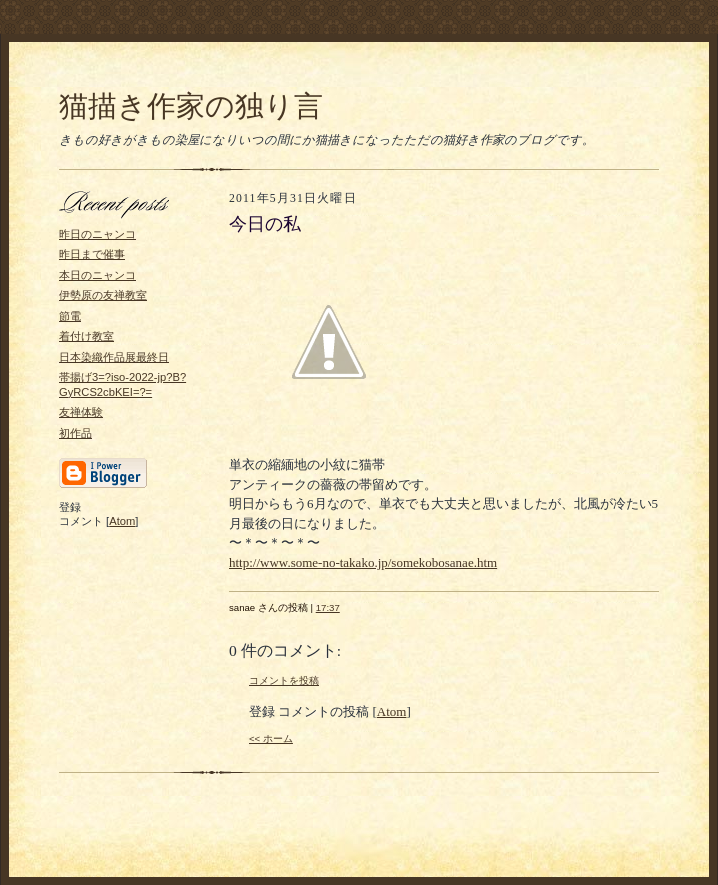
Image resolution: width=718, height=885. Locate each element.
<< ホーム (271, 738)
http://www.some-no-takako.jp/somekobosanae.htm (363, 562)
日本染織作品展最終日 (114, 357)
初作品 (75, 433)
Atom (122, 521)
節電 (70, 316)
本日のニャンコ (97, 275)
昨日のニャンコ (97, 234)
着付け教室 (86, 336)
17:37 (328, 607)
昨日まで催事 (92, 254)
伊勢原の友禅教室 (103, 295)
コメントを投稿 (284, 680)
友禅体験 (81, 412)
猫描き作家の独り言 (191, 106)
